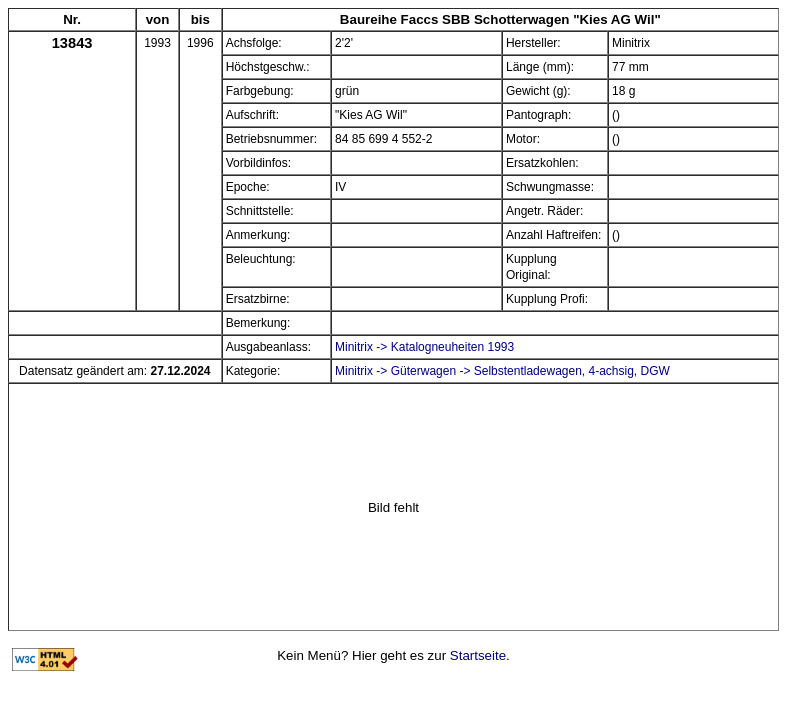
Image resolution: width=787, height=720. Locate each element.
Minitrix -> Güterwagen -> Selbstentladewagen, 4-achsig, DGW (502, 371)
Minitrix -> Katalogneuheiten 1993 (424, 347)
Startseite (478, 655)
